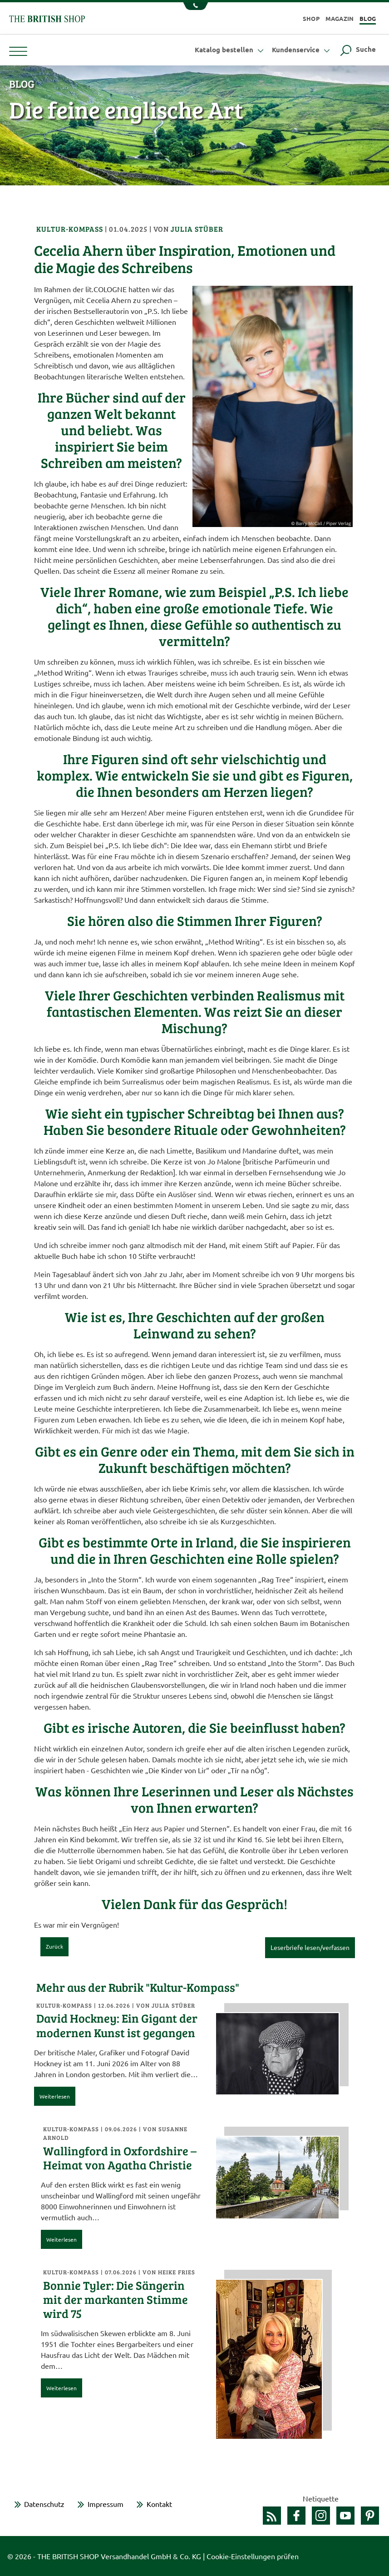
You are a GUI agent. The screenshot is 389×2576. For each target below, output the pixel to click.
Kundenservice (302, 49)
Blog (367, 18)
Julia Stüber (197, 229)
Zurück (54, 1946)
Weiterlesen (54, 2096)
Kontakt (159, 2503)
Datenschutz (44, 2503)
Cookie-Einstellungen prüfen (253, 2556)
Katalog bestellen (230, 49)
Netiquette (321, 2498)
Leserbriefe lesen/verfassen (310, 1947)
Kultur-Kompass (70, 229)
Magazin (339, 18)
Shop (311, 18)
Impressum (105, 2503)
